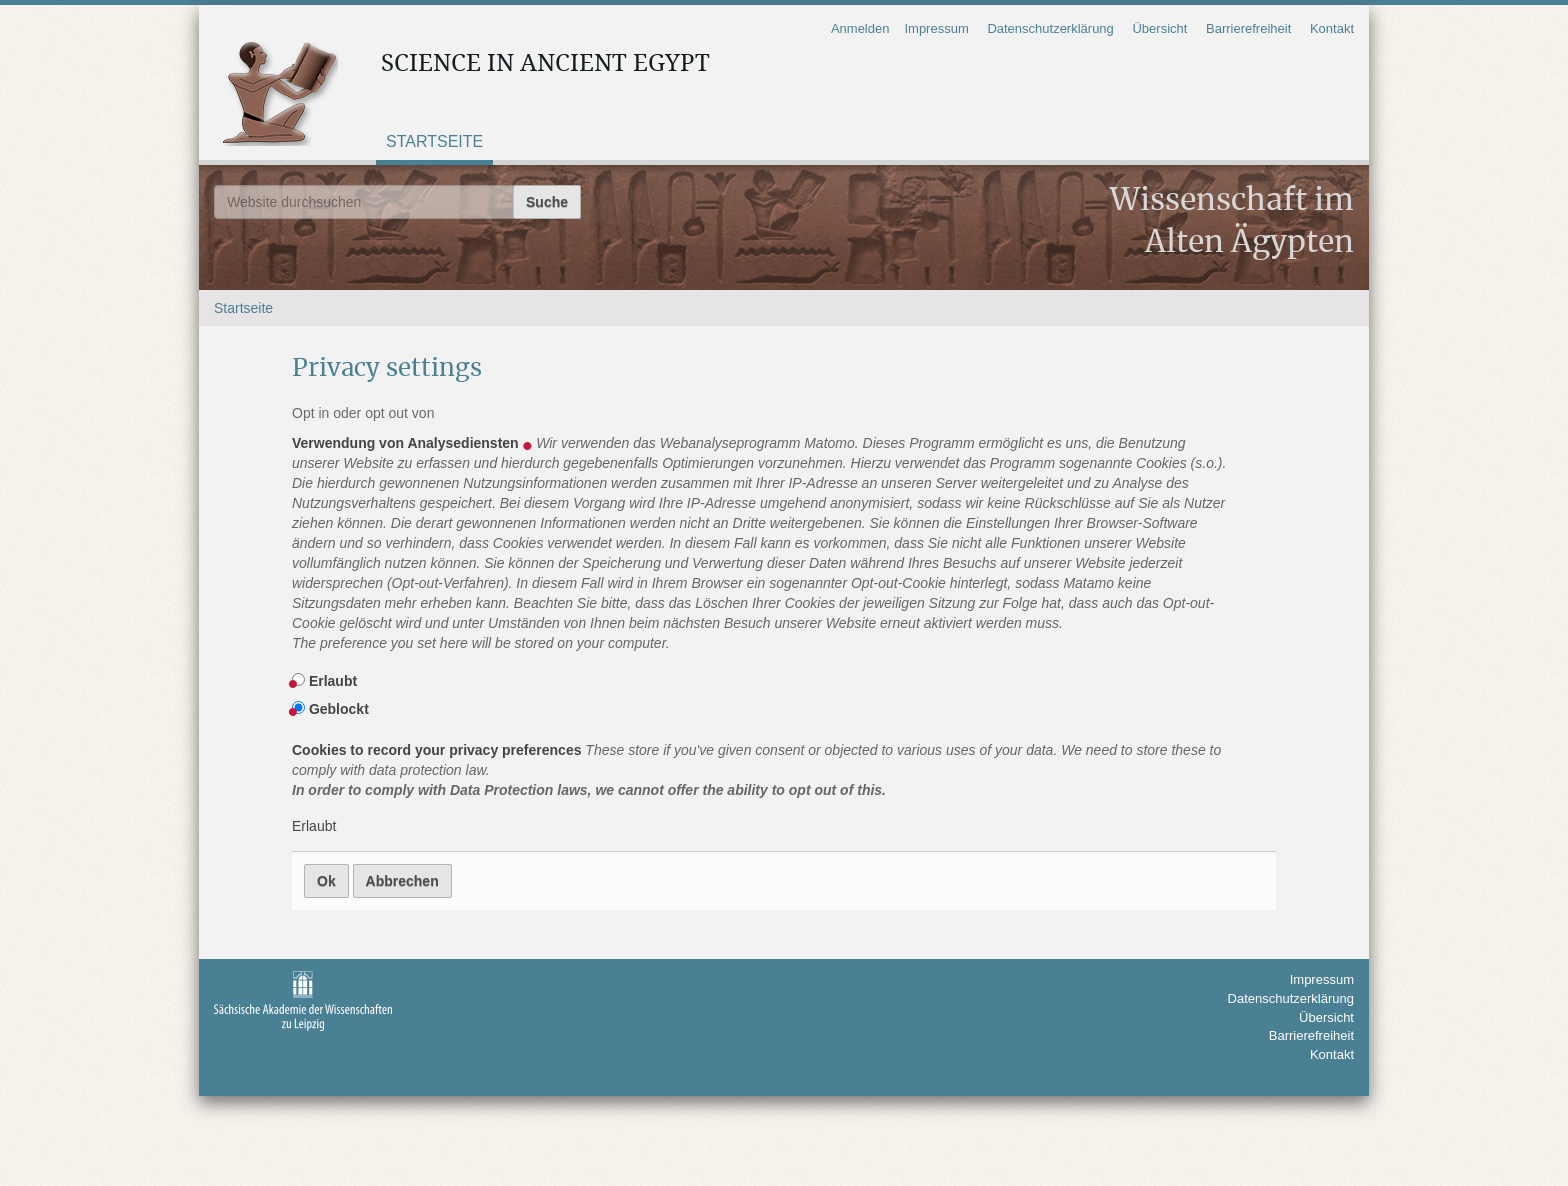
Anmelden (860, 28)
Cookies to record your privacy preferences (759, 771)
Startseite (434, 141)
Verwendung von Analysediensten (759, 544)
